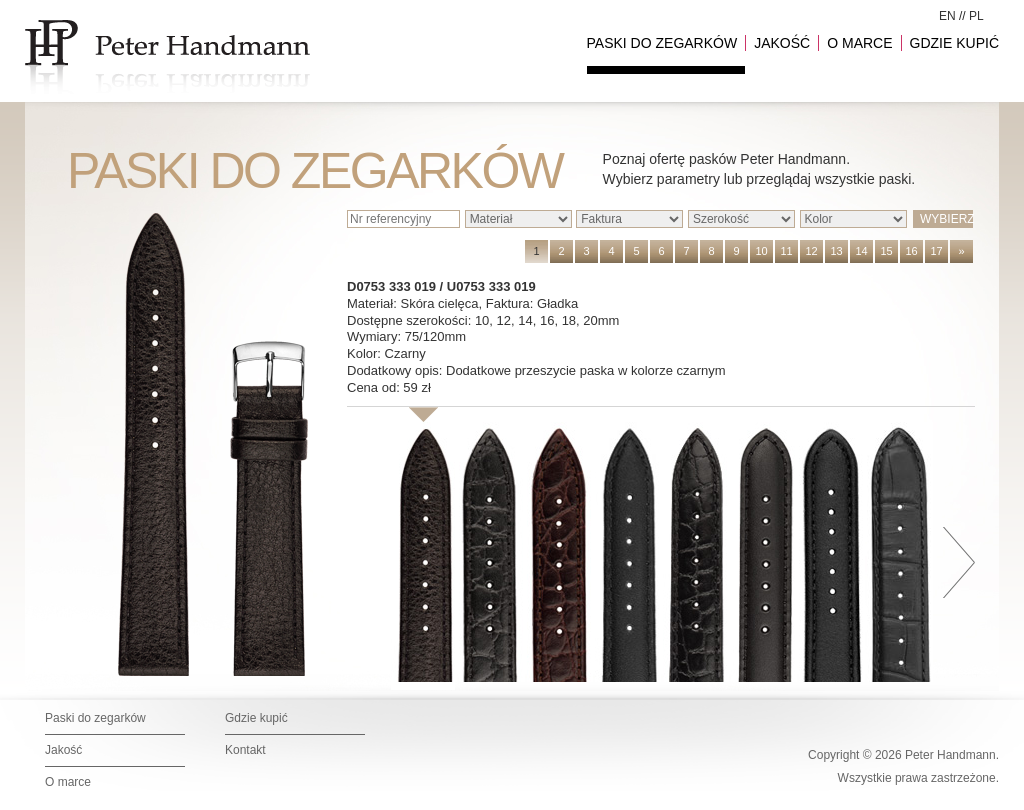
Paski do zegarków (95, 718)
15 (886, 251)
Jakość (63, 750)
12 (811, 251)
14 (861, 251)
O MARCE (859, 43)
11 (786, 251)
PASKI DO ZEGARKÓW (662, 43)
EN (947, 16)
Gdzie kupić (256, 718)
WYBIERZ (946, 219)
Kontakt (245, 750)
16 (911, 251)
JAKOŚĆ (782, 43)
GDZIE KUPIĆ (954, 43)
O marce (68, 782)
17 (936, 251)
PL (976, 16)
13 (836, 251)
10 (761, 251)
